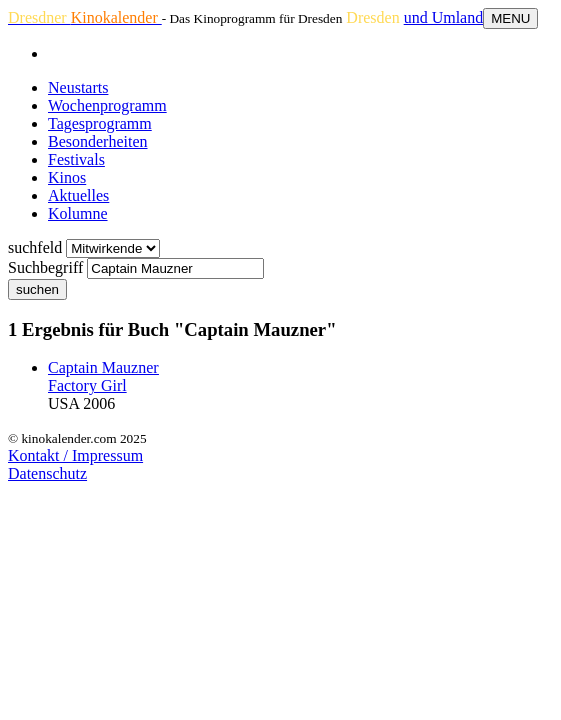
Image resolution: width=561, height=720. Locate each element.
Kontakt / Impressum (75, 455)
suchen (37, 289)
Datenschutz (47, 473)
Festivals (76, 159)
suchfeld (35, 247)
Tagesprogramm (100, 123)
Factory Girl (87, 385)
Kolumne (78, 213)
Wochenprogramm (107, 105)
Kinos (67, 177)
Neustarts (78, 87)
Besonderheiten (98, 141)
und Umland (444, 17)
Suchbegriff (45, 267)
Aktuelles (78, 195)
